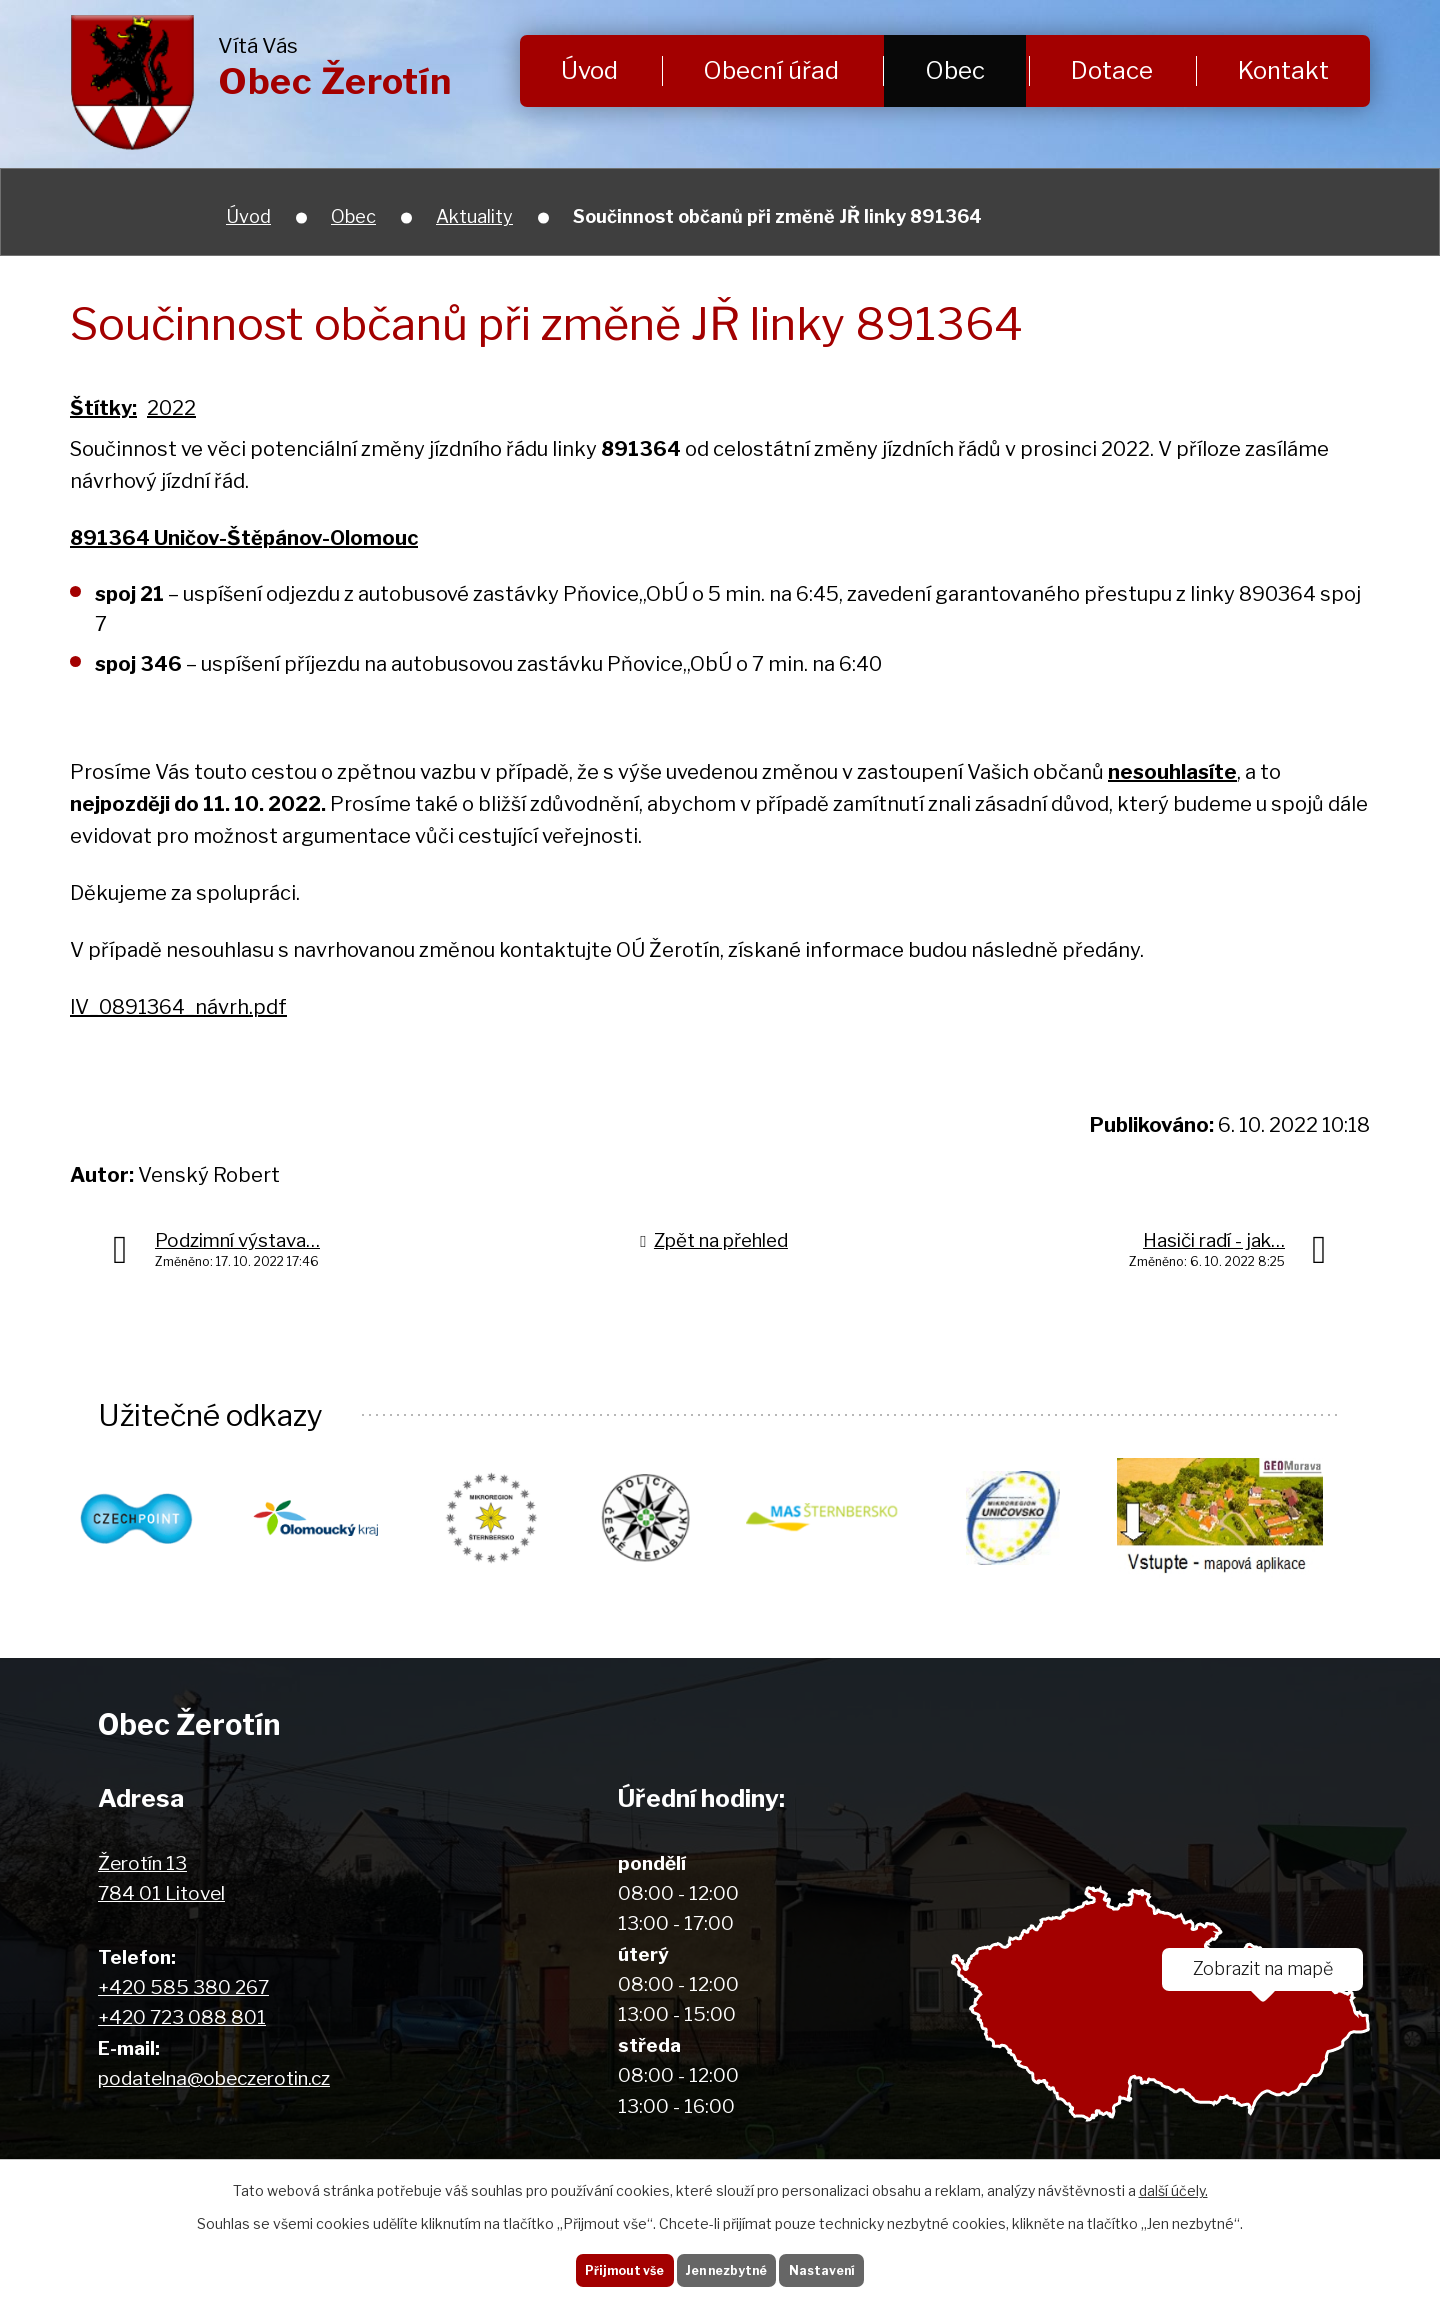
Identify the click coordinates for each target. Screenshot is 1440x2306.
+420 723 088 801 (182, 2018)
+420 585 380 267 (183, 1988)
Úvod (589, 70)
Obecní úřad (771, 70)
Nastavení (847, 2265)
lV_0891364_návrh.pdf (178, 1007)
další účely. (1173, 2181)
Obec (955, 70)
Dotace (1112, 70)
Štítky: (103, 408)
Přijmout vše (599, 2265)
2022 (171, 408)
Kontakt (1283, 70)
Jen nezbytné (727, 2265)
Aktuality (474, 216)
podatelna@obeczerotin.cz (214, 2079)
